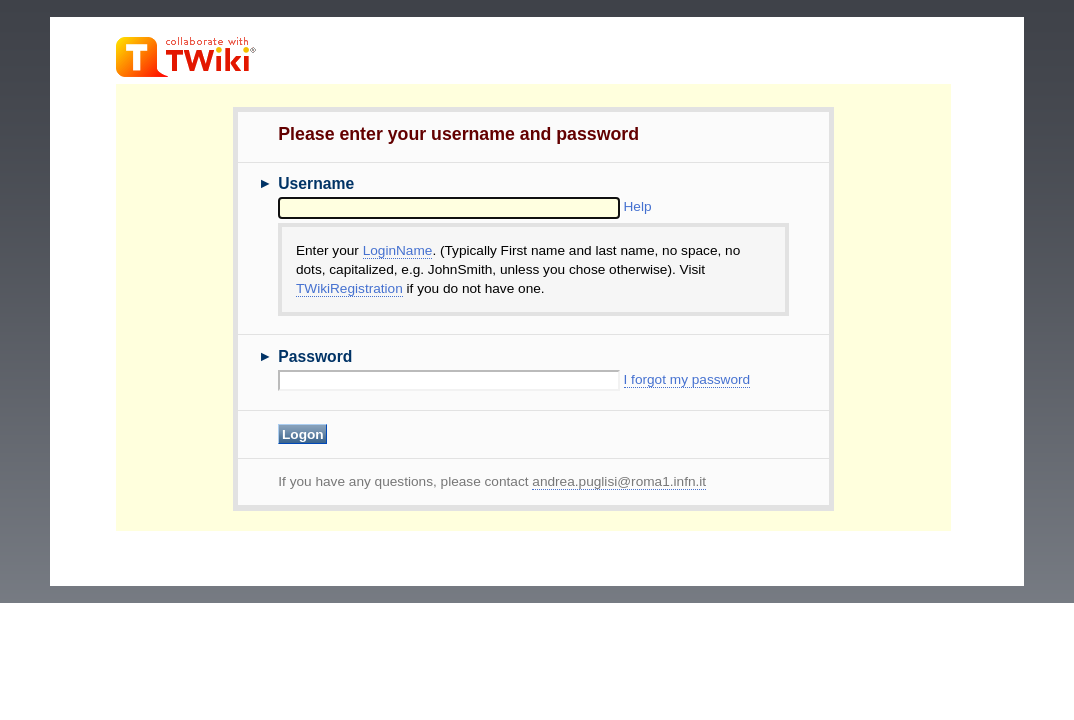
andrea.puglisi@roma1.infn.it (619, 481)
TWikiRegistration (349, 288)
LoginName (398, 250)
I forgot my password (687, 379)
